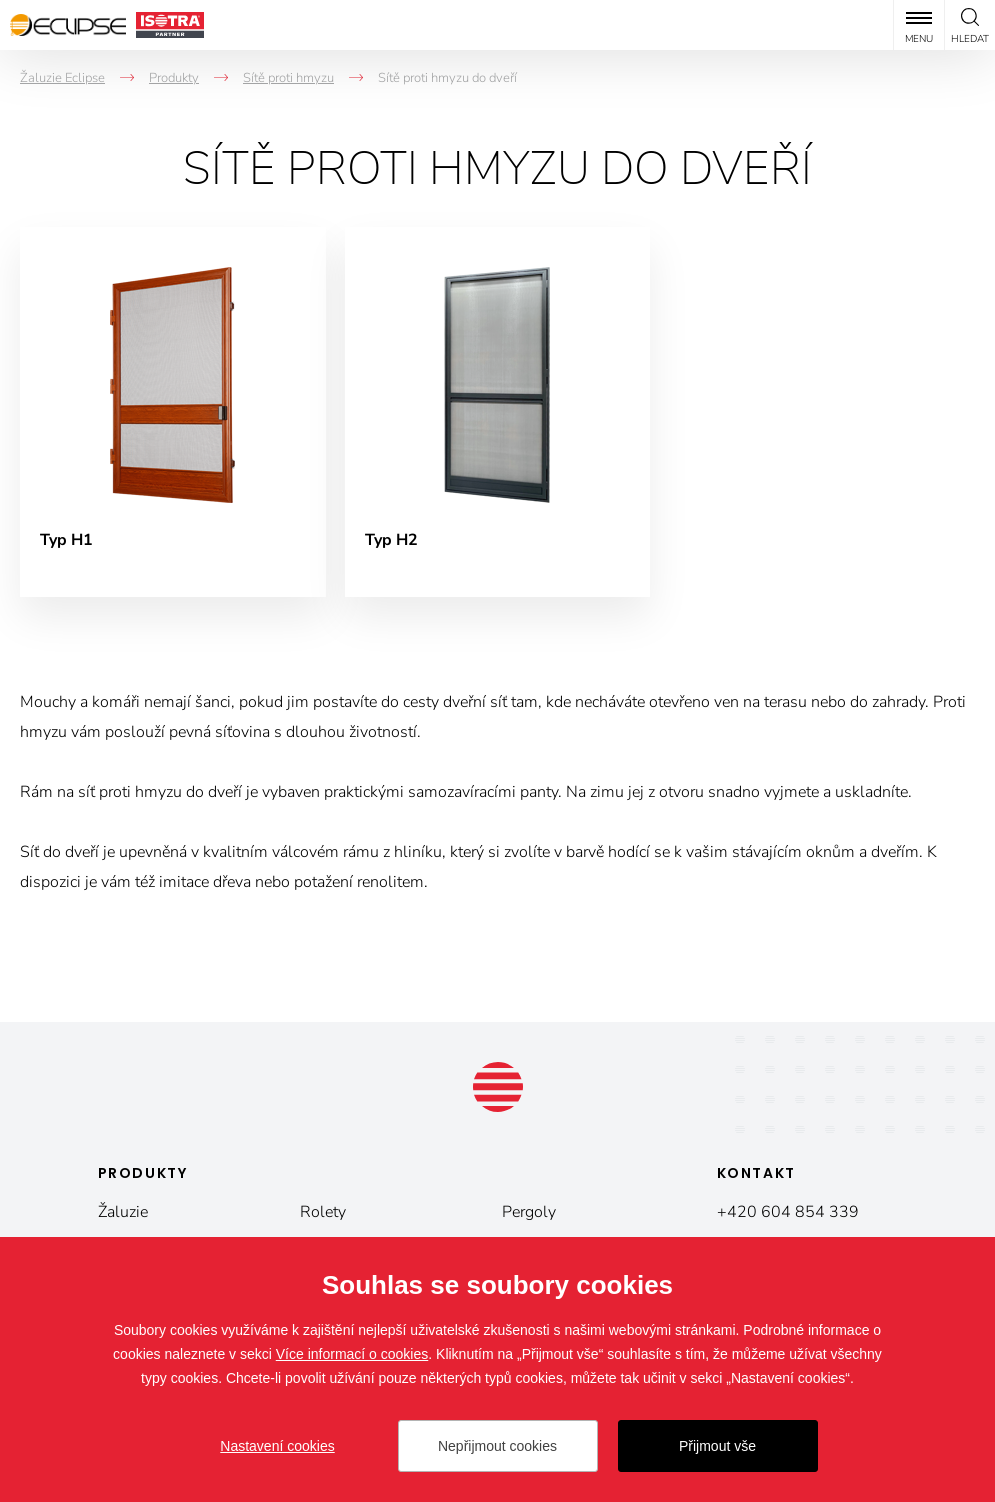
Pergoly (529, 1212)
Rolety (323, 1212)
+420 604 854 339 (788, 1212)
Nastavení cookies (277, 1446)
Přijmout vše (717, 1446)
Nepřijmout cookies (497, 1446)
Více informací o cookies (352, 1354)
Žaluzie (123, 1212)
